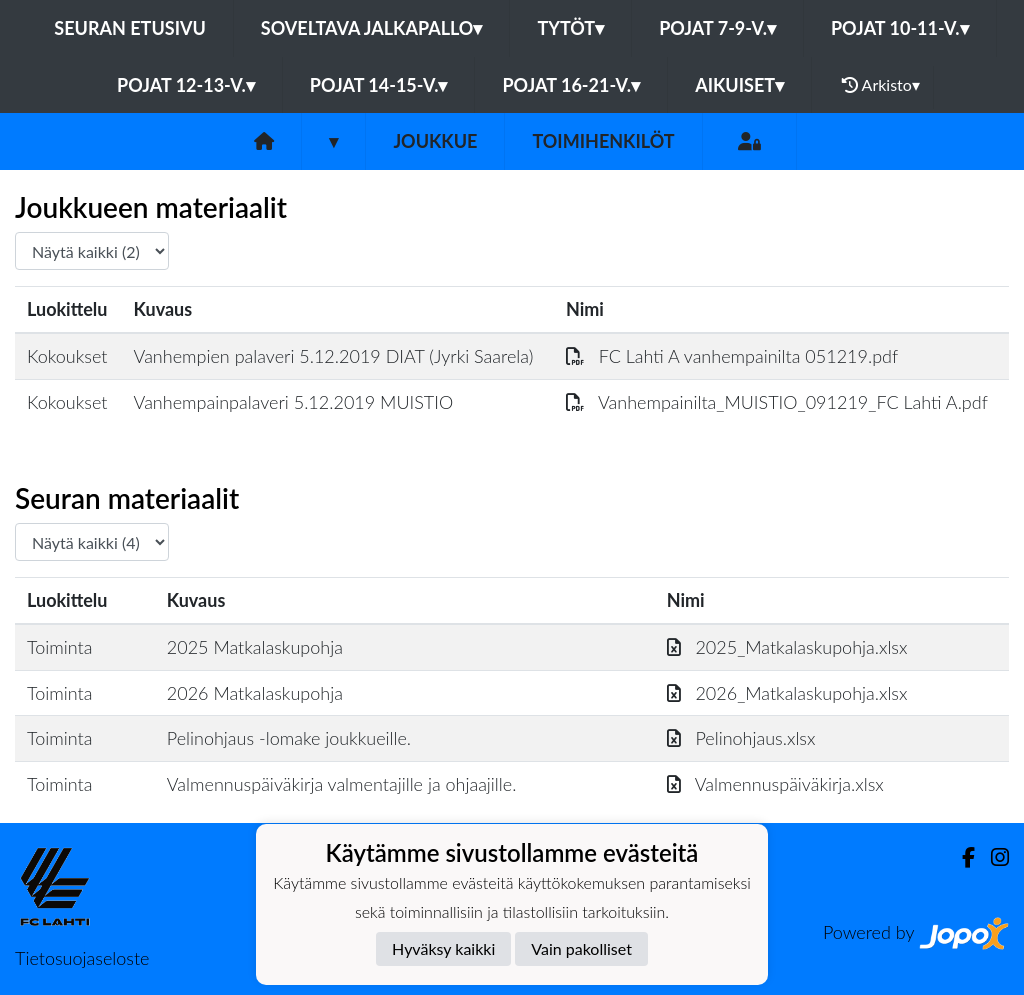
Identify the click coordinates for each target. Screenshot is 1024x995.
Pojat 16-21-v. (571, 85)
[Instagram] (992, 857)
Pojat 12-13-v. (186, 85)
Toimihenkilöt (603, 141)
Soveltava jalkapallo (372, 28)
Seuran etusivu (130, 28)
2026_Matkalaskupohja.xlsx (787, 693)
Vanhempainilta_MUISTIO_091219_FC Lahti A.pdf (777, 402)
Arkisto (881, 85)
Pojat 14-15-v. (379, 85)
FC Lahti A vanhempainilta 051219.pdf (732, 356)
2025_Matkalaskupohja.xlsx (787, 647)
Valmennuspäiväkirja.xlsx (775, 784)
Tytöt (570, 28)
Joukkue (435, 141)
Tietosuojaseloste (82, 958)
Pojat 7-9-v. (717, 28)
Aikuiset (739, 85)
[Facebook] (960, 857)
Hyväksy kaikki (443, 948)
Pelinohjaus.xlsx (741, 738)
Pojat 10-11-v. (900, 28)
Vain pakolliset (581, 948)
